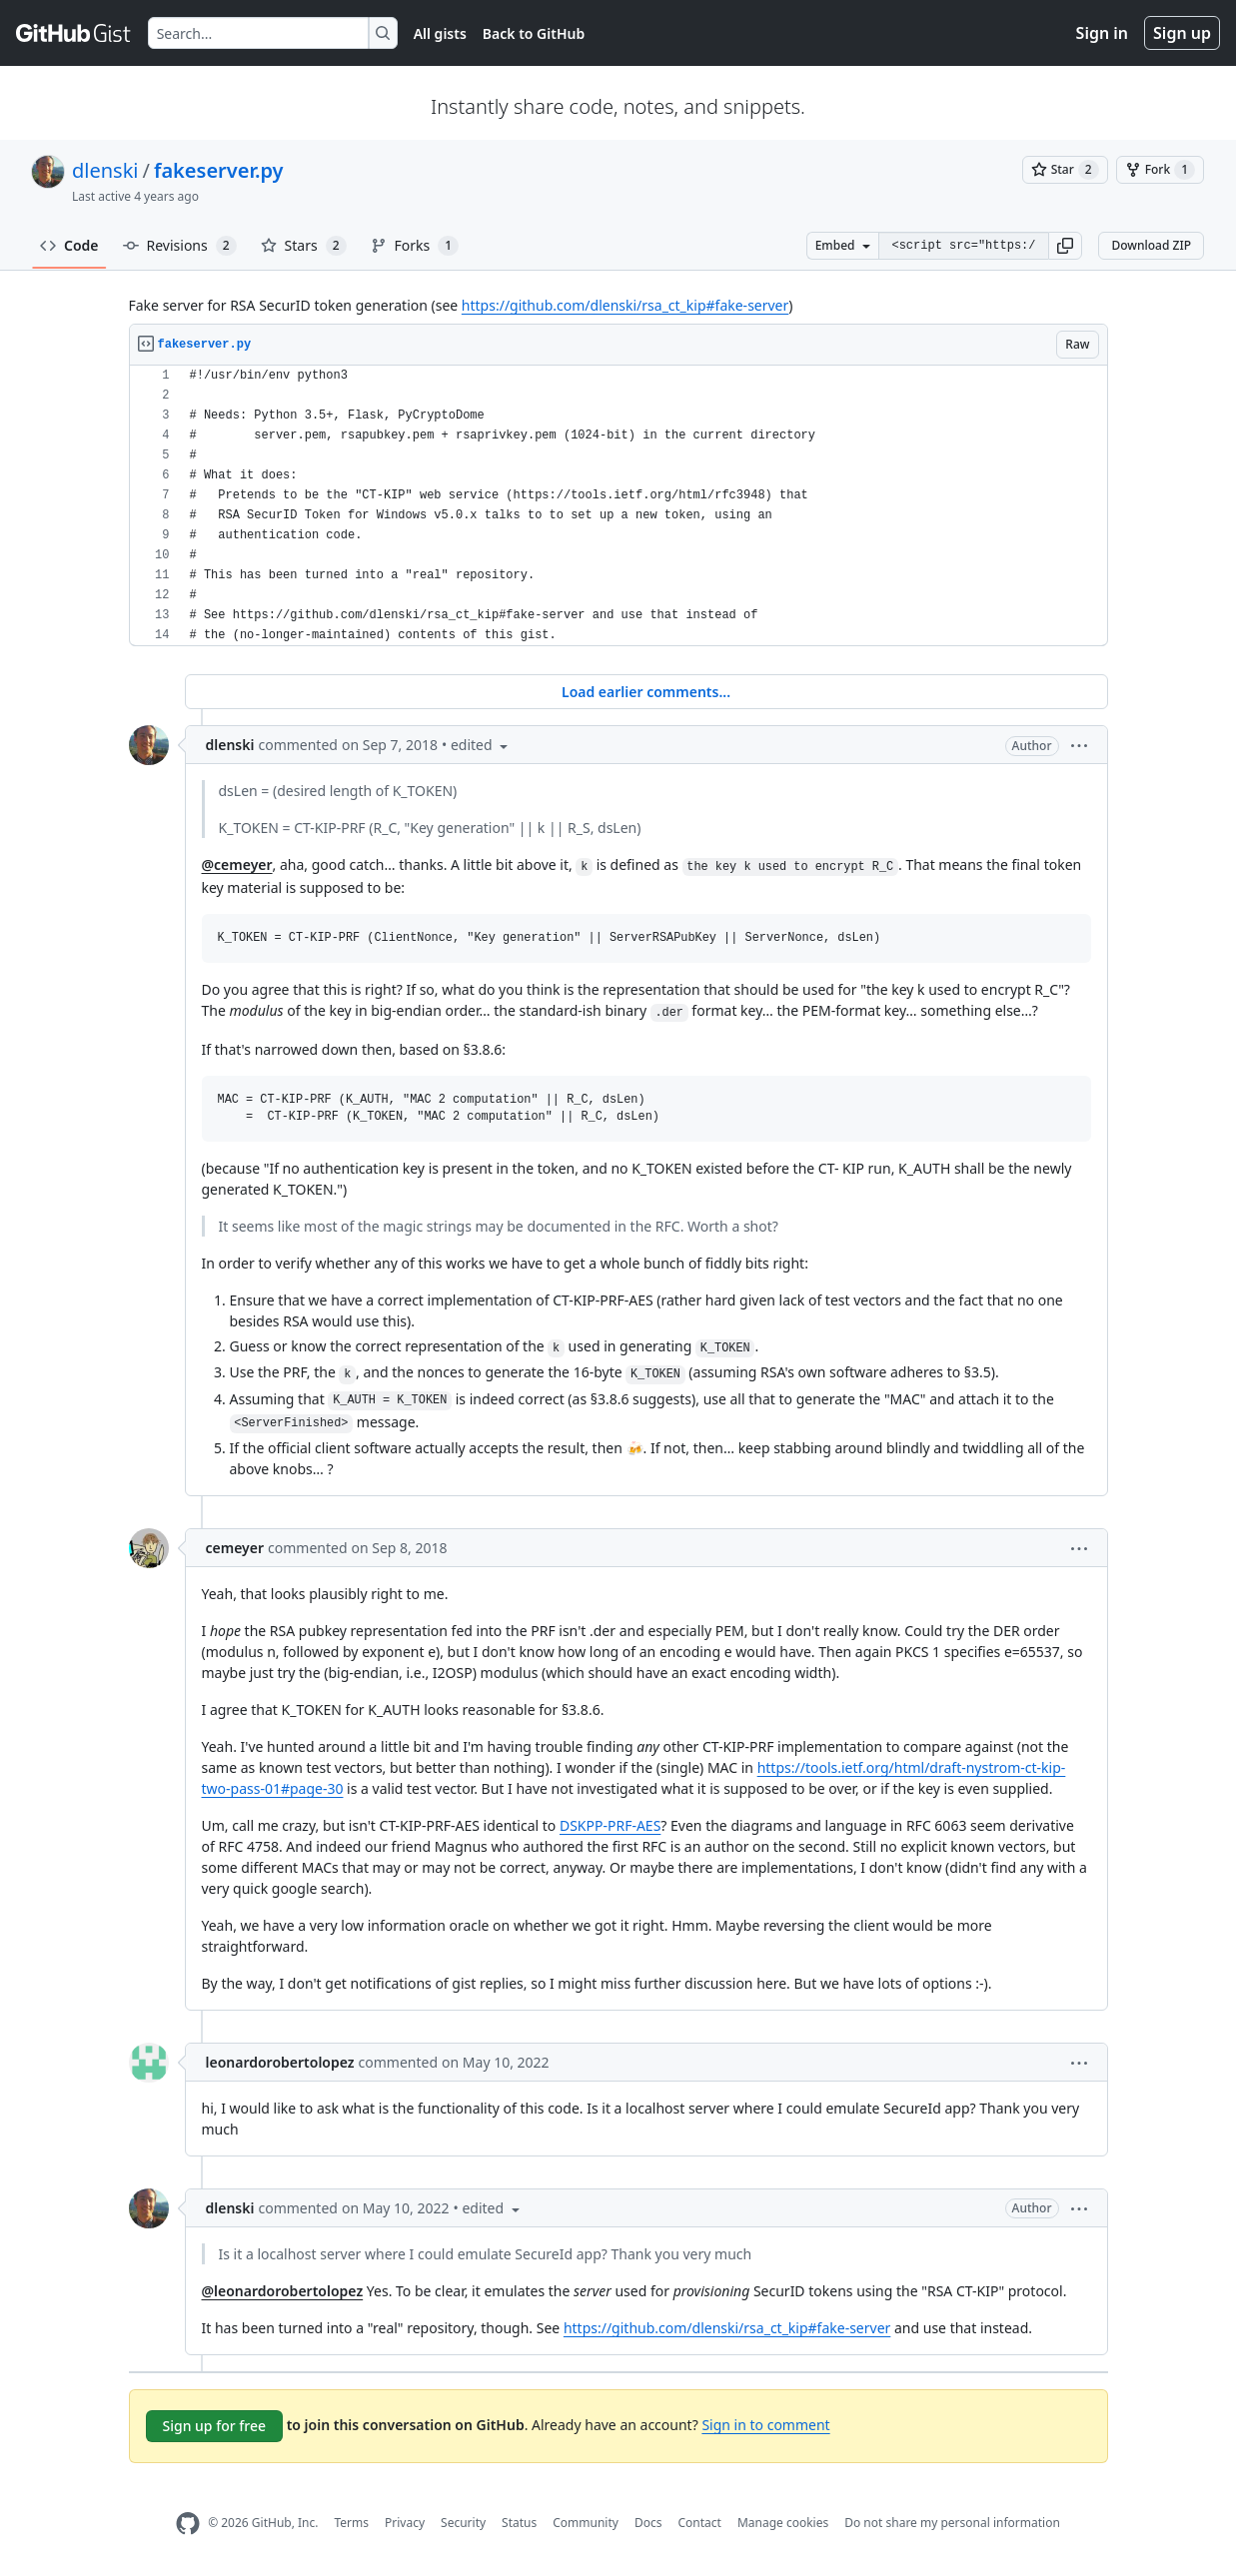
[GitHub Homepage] (188, 2523)
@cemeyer (237, 864)
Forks (415, 246)
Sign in (1102, 33)
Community (585, 2522)
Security (463, 2522)
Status (519, 2522)
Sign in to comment (765, 2424)
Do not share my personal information (952, 2522)
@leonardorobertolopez (283, 2290)
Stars (304, 246)
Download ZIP (1151, 245)
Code (69, 245)
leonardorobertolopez (280, 2062)
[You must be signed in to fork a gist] (1160, 170)
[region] (618, 506)
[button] (1065, 246)
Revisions (180, 246)
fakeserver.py (219, 170)
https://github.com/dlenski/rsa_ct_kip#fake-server (625, 305)
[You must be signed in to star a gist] (1065, 170)
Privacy (405, 2522)
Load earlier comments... (646, 691)
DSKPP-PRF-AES (610, 1825)
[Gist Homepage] (74, 33)
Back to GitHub (534, 33)
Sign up (1182, 33)
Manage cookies (782, 2522)
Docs (648, 2522)
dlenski (105, 170)
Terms (351, 2522)
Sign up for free (215, 2425)
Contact (698, 2522)
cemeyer (235, 1547)
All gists (440, 33)
